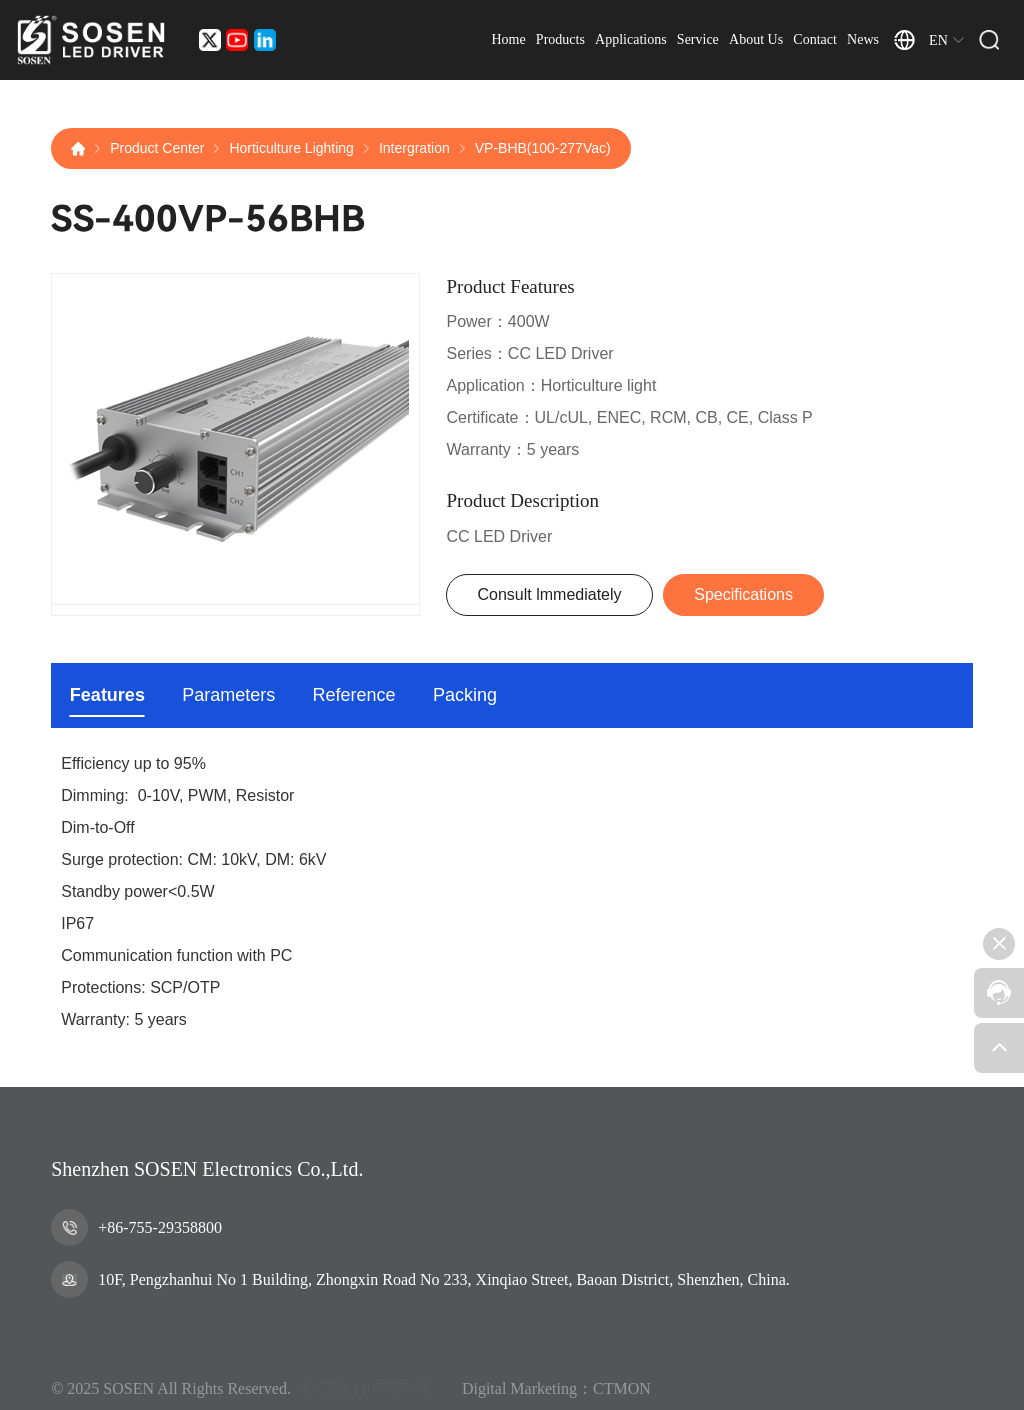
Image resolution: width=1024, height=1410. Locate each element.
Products (560, 39)
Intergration (414, 148)
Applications (631, 39)
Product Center (157, 148)
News (863, 39)
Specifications (743, 594)
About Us (756, 39)
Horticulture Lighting (291, 148)
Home (508, 39)
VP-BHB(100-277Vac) (543, 148)
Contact (815, 39)
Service (698, 39)
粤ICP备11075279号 (363, 1401)
